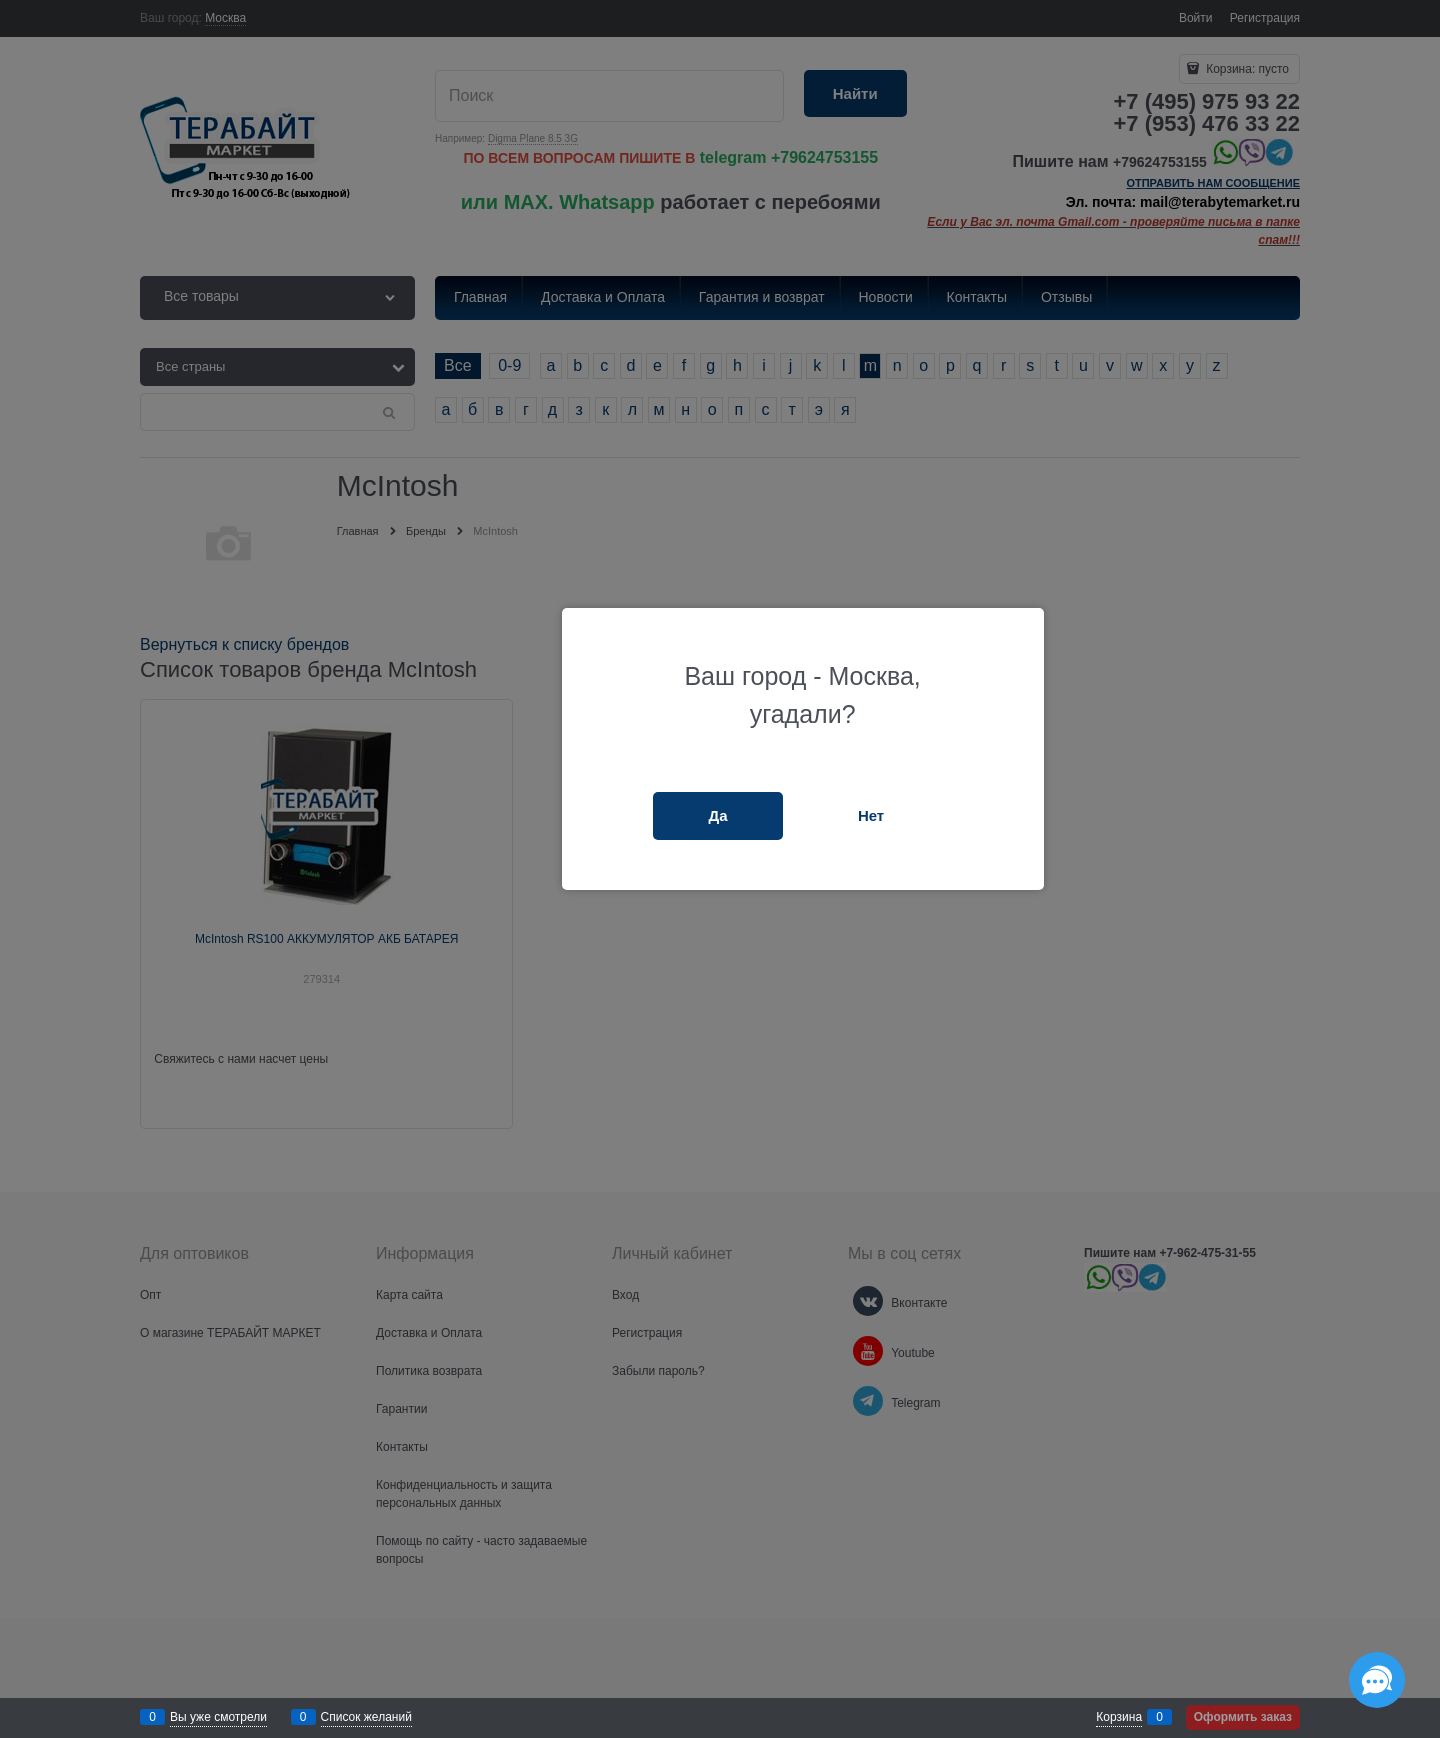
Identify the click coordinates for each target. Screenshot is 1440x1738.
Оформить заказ (1243, 1717)
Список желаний (366, 1717)
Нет (871, 815)
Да (718, 815)
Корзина (1119, 1717)
